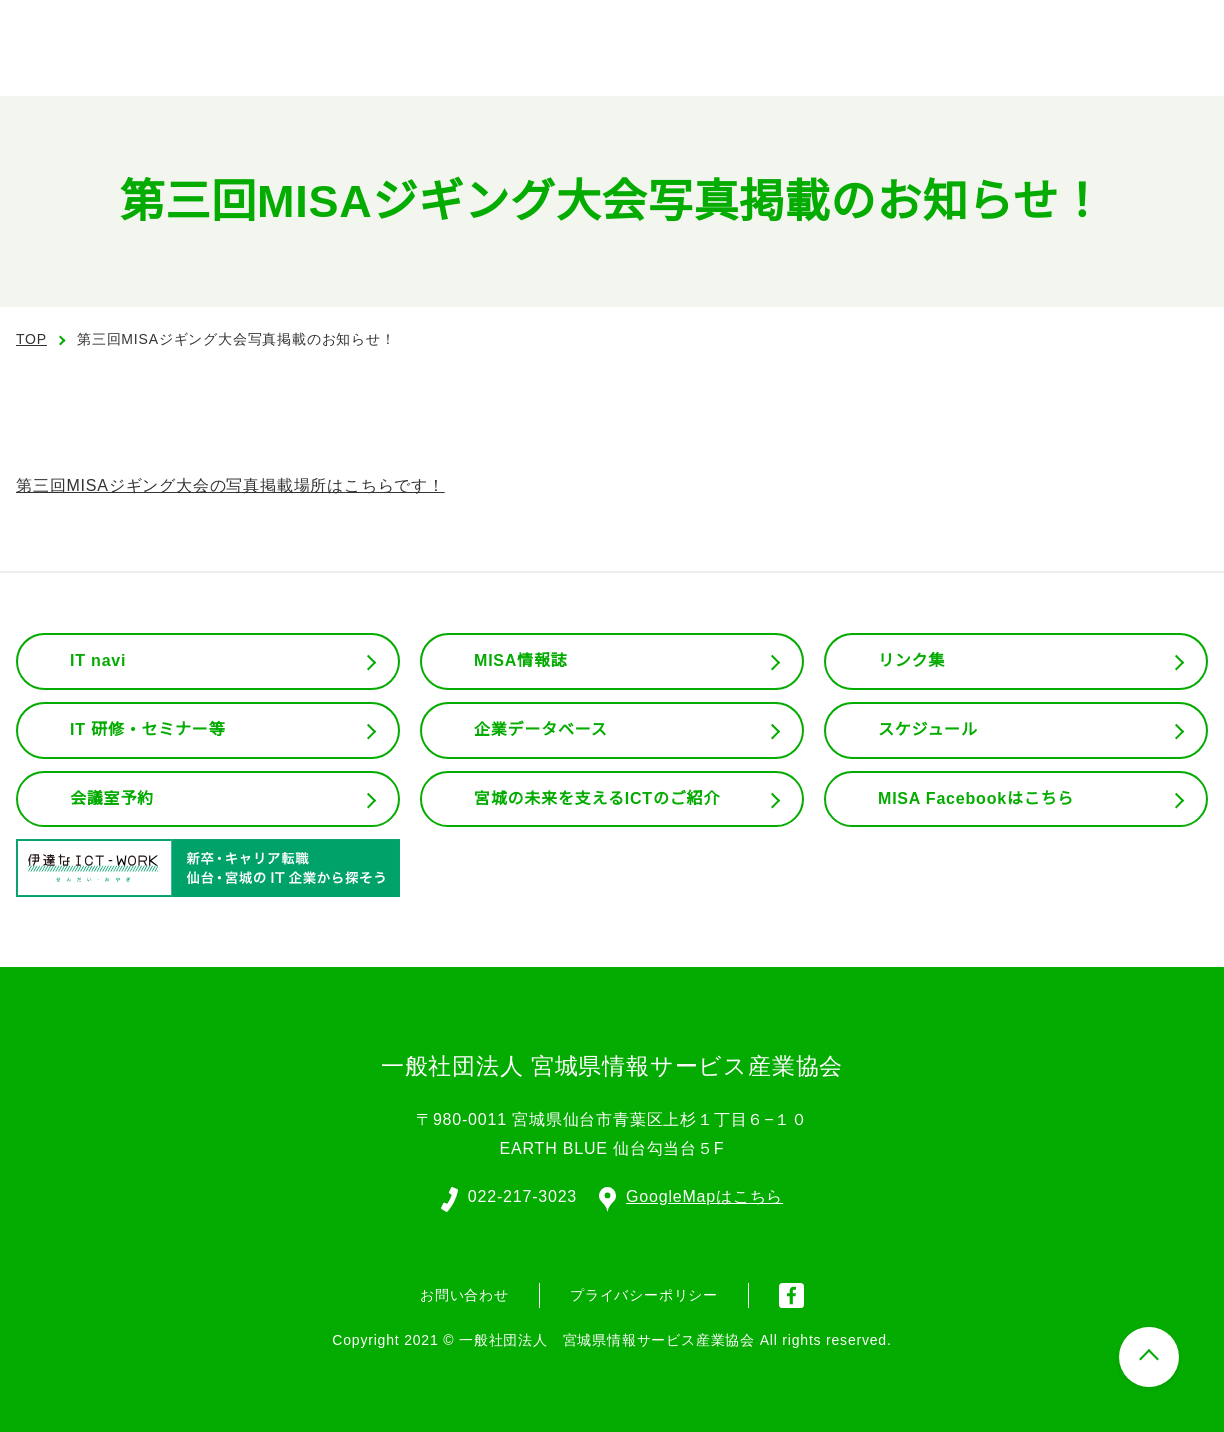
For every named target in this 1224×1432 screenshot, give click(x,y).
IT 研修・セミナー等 (148, 730)
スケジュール (928, 730)
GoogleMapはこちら (692, 1195)
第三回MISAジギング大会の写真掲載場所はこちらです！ (229, 486)
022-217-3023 (521, 1195)
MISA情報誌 (520, 661)
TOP (31, 339)
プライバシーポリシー (644, 1293)
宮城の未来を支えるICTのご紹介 (598, 799)
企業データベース (540, 730)
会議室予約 (112, 799)
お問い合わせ (464, 1293)
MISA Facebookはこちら (976, 799)
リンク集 (911, 661)
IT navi (100, 661)
